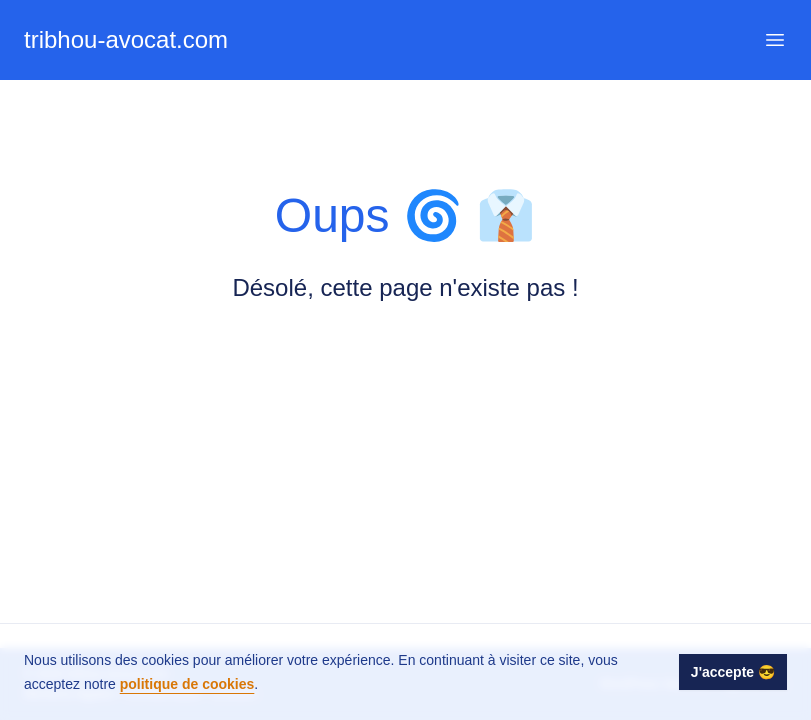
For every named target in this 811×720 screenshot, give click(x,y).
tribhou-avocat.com (126, 39)
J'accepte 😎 (733, 672)
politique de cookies (187, 684)
